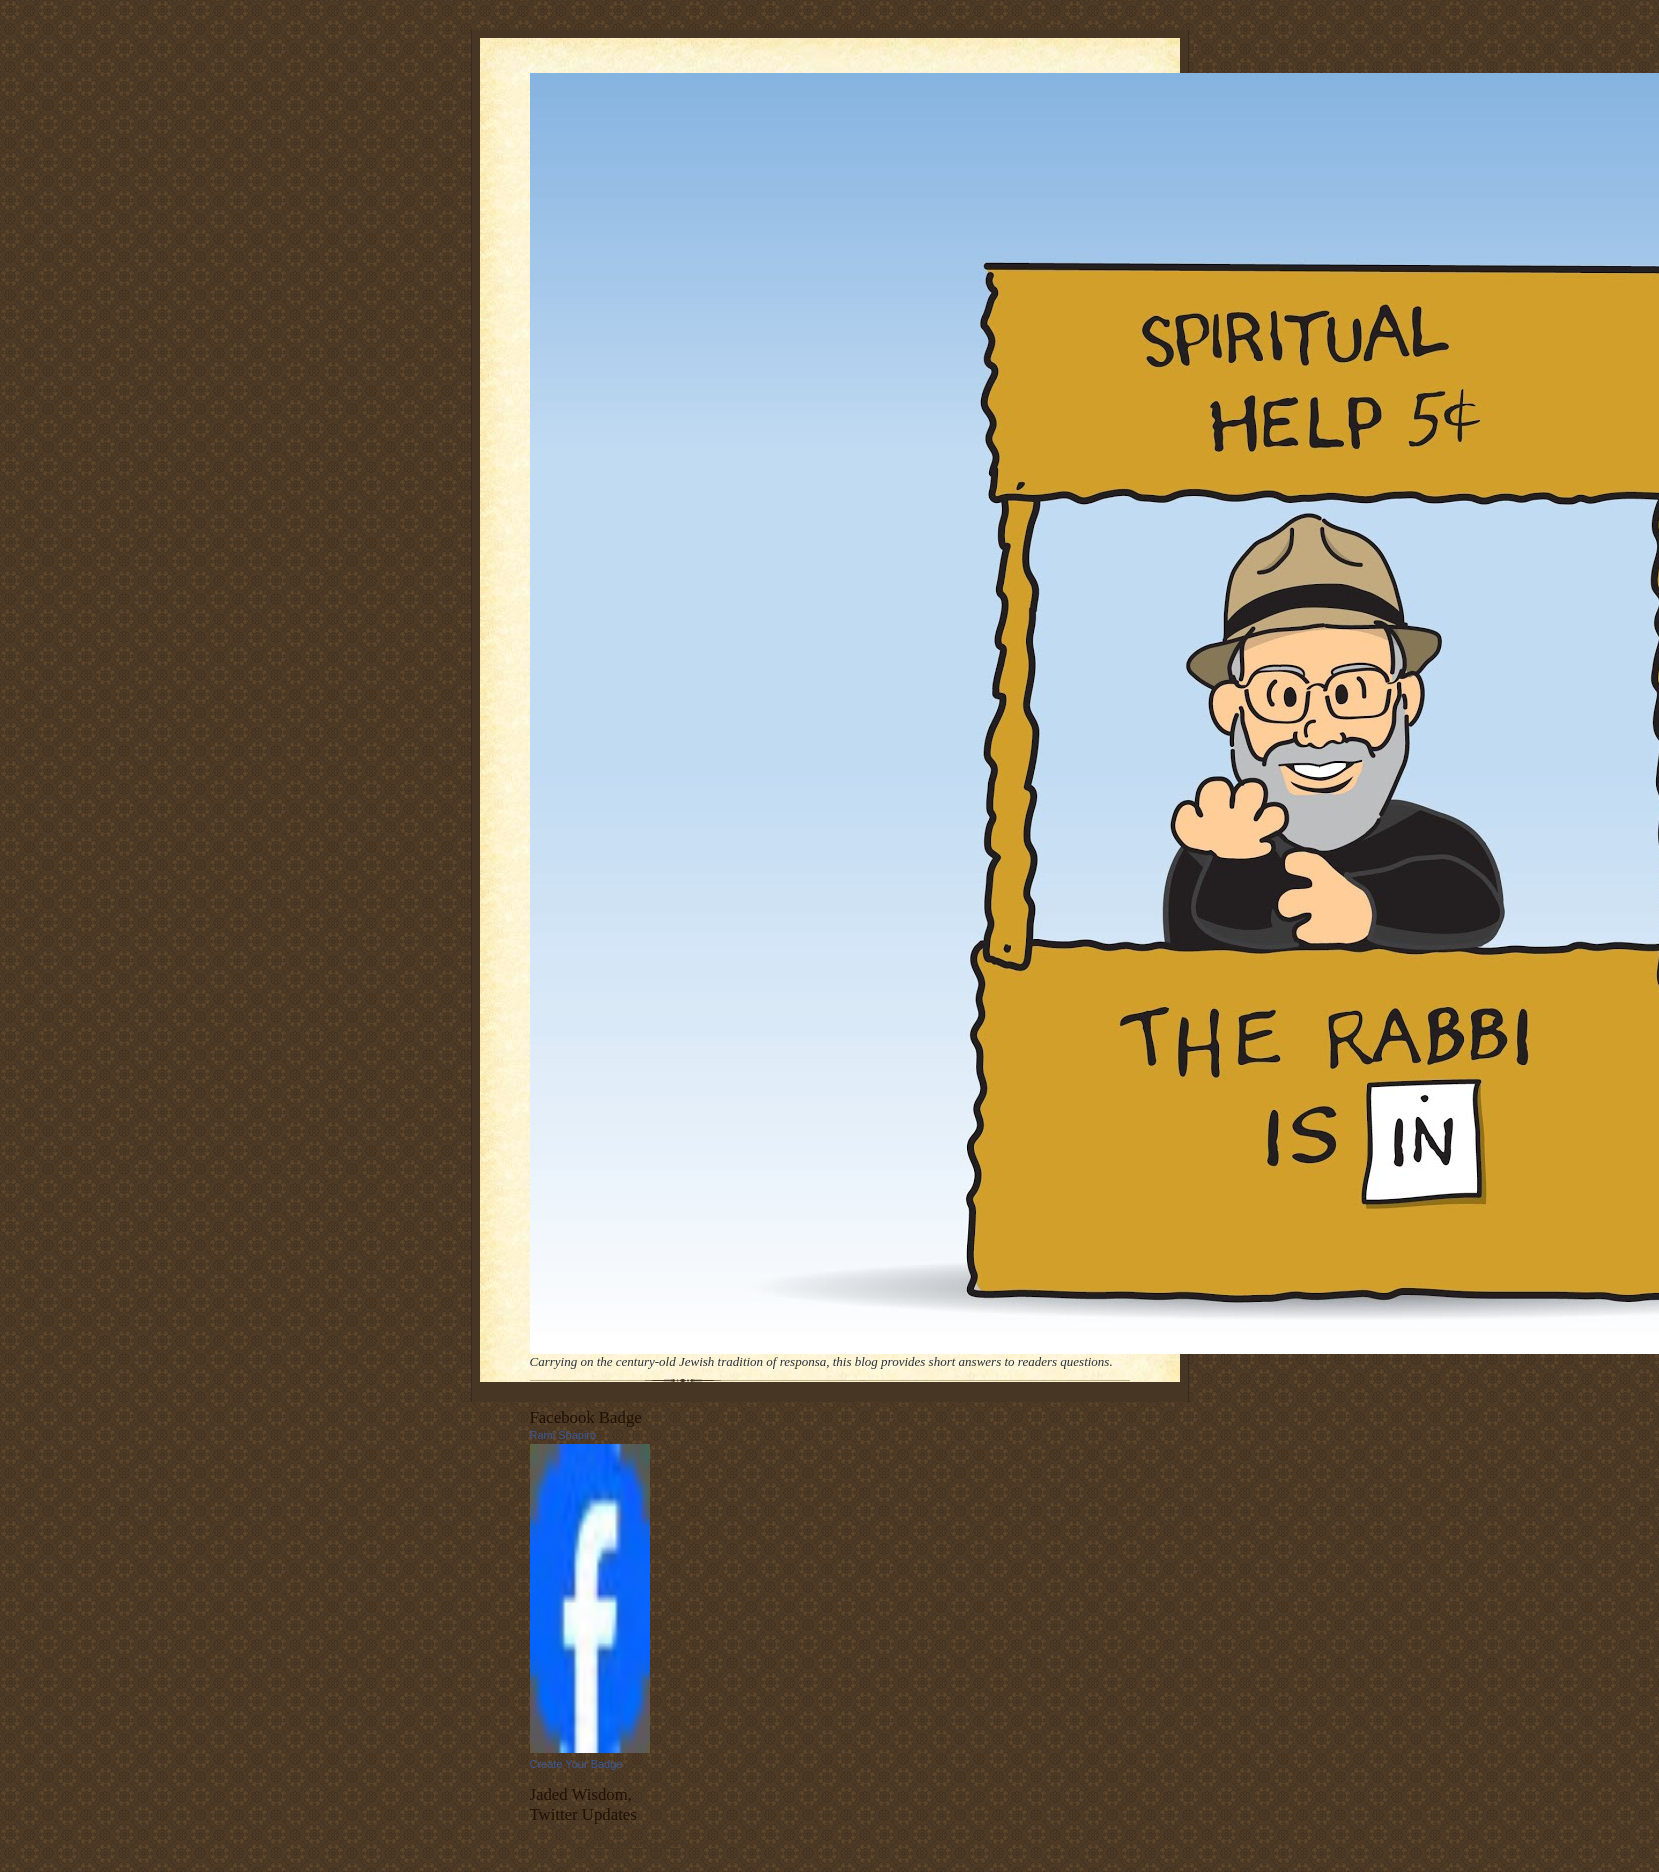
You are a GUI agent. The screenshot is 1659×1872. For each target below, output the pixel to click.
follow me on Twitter (632, 1843)
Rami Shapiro (563, 1435)
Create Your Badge (576, 1764)
